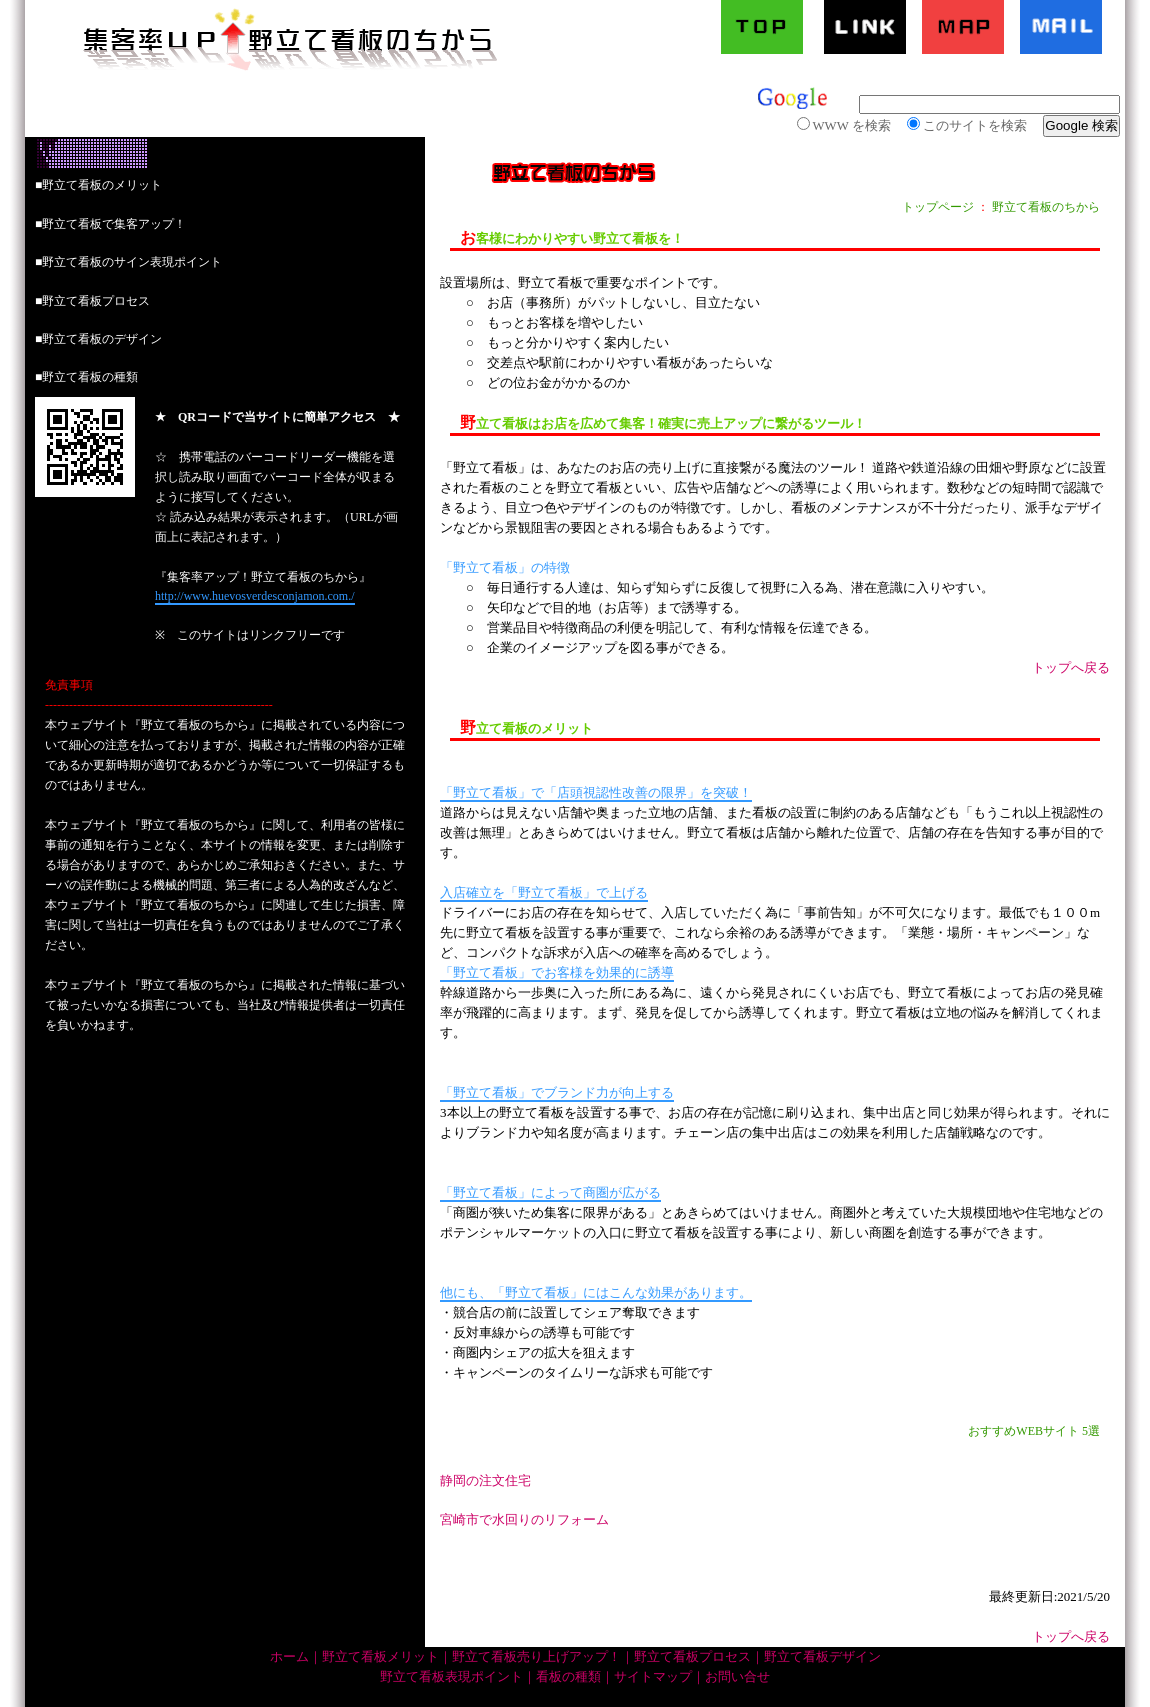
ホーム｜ (296, 1657)
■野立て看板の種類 (86, 377)
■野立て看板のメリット (98, 185)
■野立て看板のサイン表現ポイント (128, 262)
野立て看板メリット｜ (387, 1657)
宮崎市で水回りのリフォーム (524, 1519)
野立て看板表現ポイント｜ (458, 1677)
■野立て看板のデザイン (98, 339)
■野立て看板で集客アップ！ (110, 224)
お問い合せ (737, 1677)
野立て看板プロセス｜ (699, 1657)
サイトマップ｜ (659, 1677)
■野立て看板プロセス (92, 301)
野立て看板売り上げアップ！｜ (543, 1657)
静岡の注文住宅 (485, 1480)
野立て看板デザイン (822, 1657)
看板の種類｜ (575, 1677)
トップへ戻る (1071, 667)
